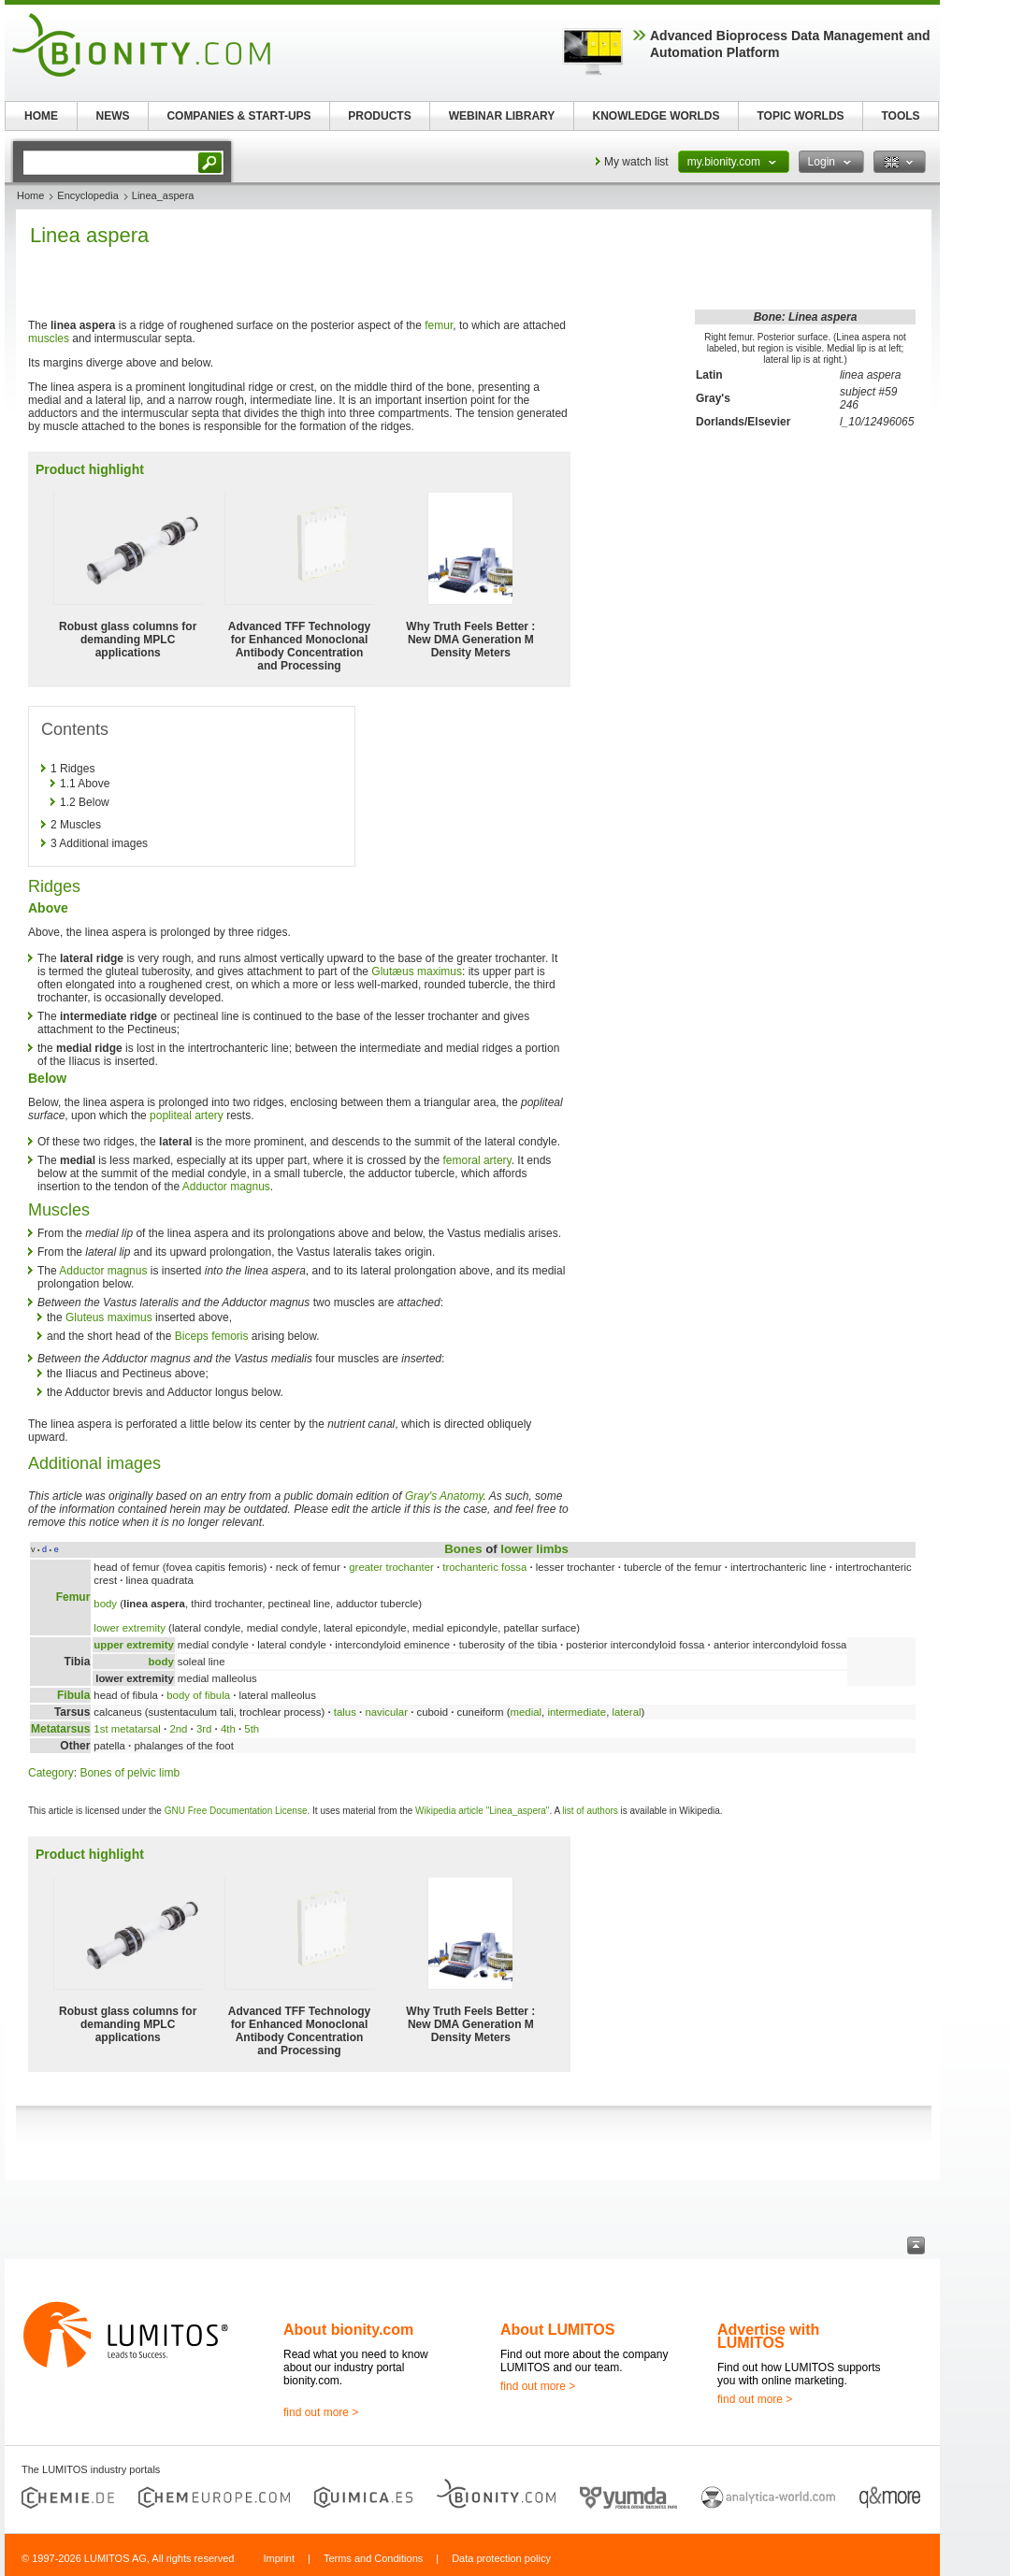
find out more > (320, 2412)
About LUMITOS (557, 2330)
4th (228, 1728)
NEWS (113, 115)
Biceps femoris (212, 1336)
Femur (73, 1597)
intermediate (576, 1712)
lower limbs (534, 1549)
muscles (48, 338)
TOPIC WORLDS (800, 115)
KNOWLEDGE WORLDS (656, 115)
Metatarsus (60, 1728)
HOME (41, 115)
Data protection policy (501, 2558)
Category (51, 1772)
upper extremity (133, 1644)
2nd (178, 1728)
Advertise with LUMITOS (768, 2336)
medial (526, 1712)
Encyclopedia (87, 195)
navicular (386, 1712)
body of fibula (198, 1695)
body (105, 1603)
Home (30, 195)
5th (251, 1728)
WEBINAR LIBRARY (502, 115)
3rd (203, 1728)
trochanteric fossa (484, 1567)
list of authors (589, 1811)
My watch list (636, 161)
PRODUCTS (379, 115)
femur (439, 325)
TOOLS (900, 115)
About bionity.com (348, 2330)
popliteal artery (187, 1115)
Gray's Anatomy (444, 1496)
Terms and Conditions (373, 2558)
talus (345, 1712)
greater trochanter (391, 1567)
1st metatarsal (127, 1728)
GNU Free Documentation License (236, 1811)
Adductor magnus (226, 1186)
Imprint (279, 2558)
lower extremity (130, 1627)
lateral (626, 1712)
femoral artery (477, 1160)
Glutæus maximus (416, 971)
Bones (463, 1549)
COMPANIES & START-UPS (238, 115)
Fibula (73, 1695)
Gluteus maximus (108, 1317)
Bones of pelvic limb (129, 1772)
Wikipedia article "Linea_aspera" (482, 1811)
